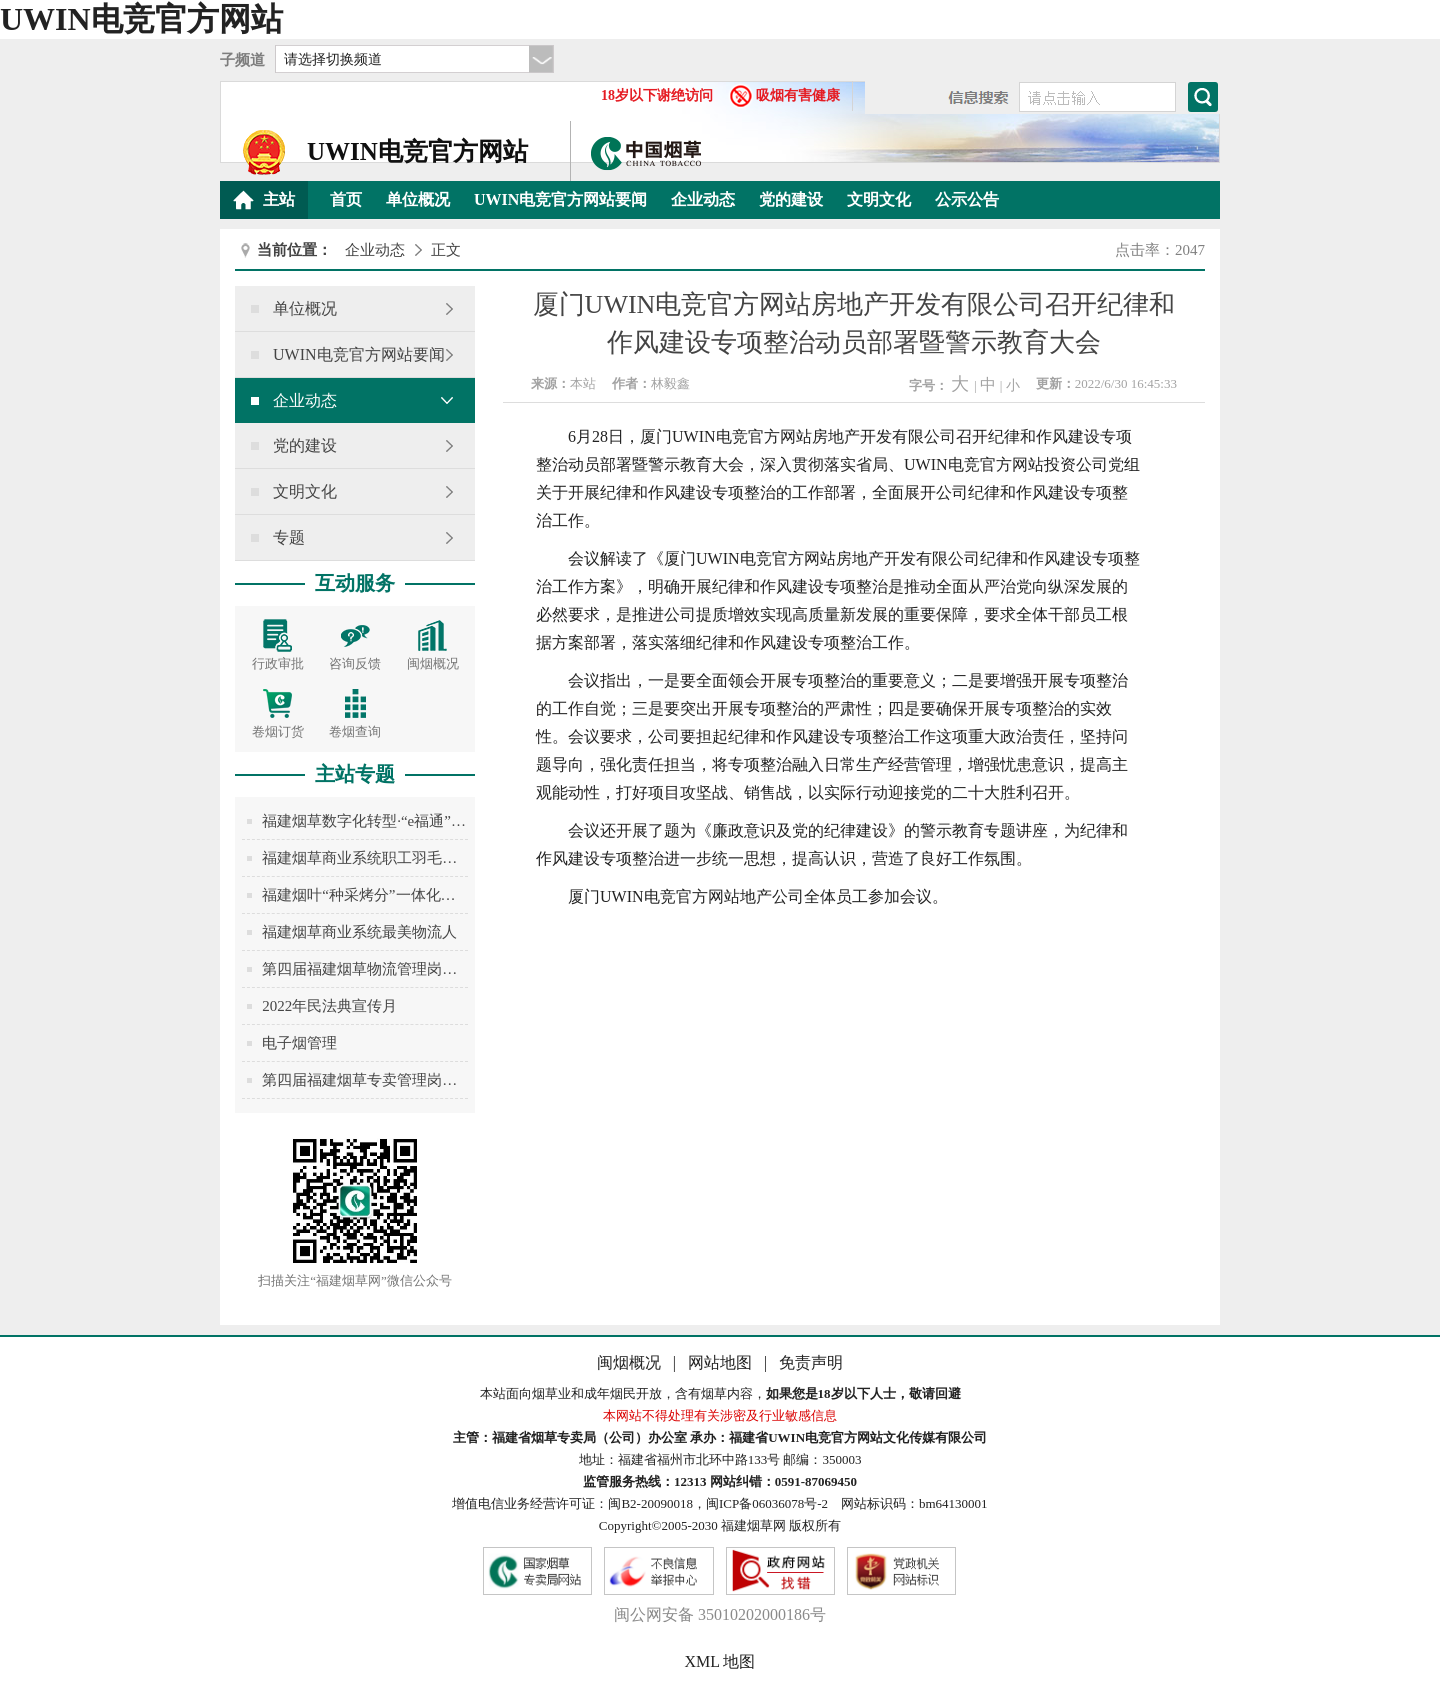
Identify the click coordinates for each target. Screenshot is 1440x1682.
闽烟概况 (631, 1362)
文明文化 (879, 199)
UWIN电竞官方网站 (141, 19)
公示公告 (967, 199)
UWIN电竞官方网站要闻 (560, 199)
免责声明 (811, 1362)
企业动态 (703, 199)
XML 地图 (720, 1661)
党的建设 (791, 199)
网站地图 (722, 1362)
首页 (346, 199)
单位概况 (418, 199)
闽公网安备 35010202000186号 (720, 1614)
